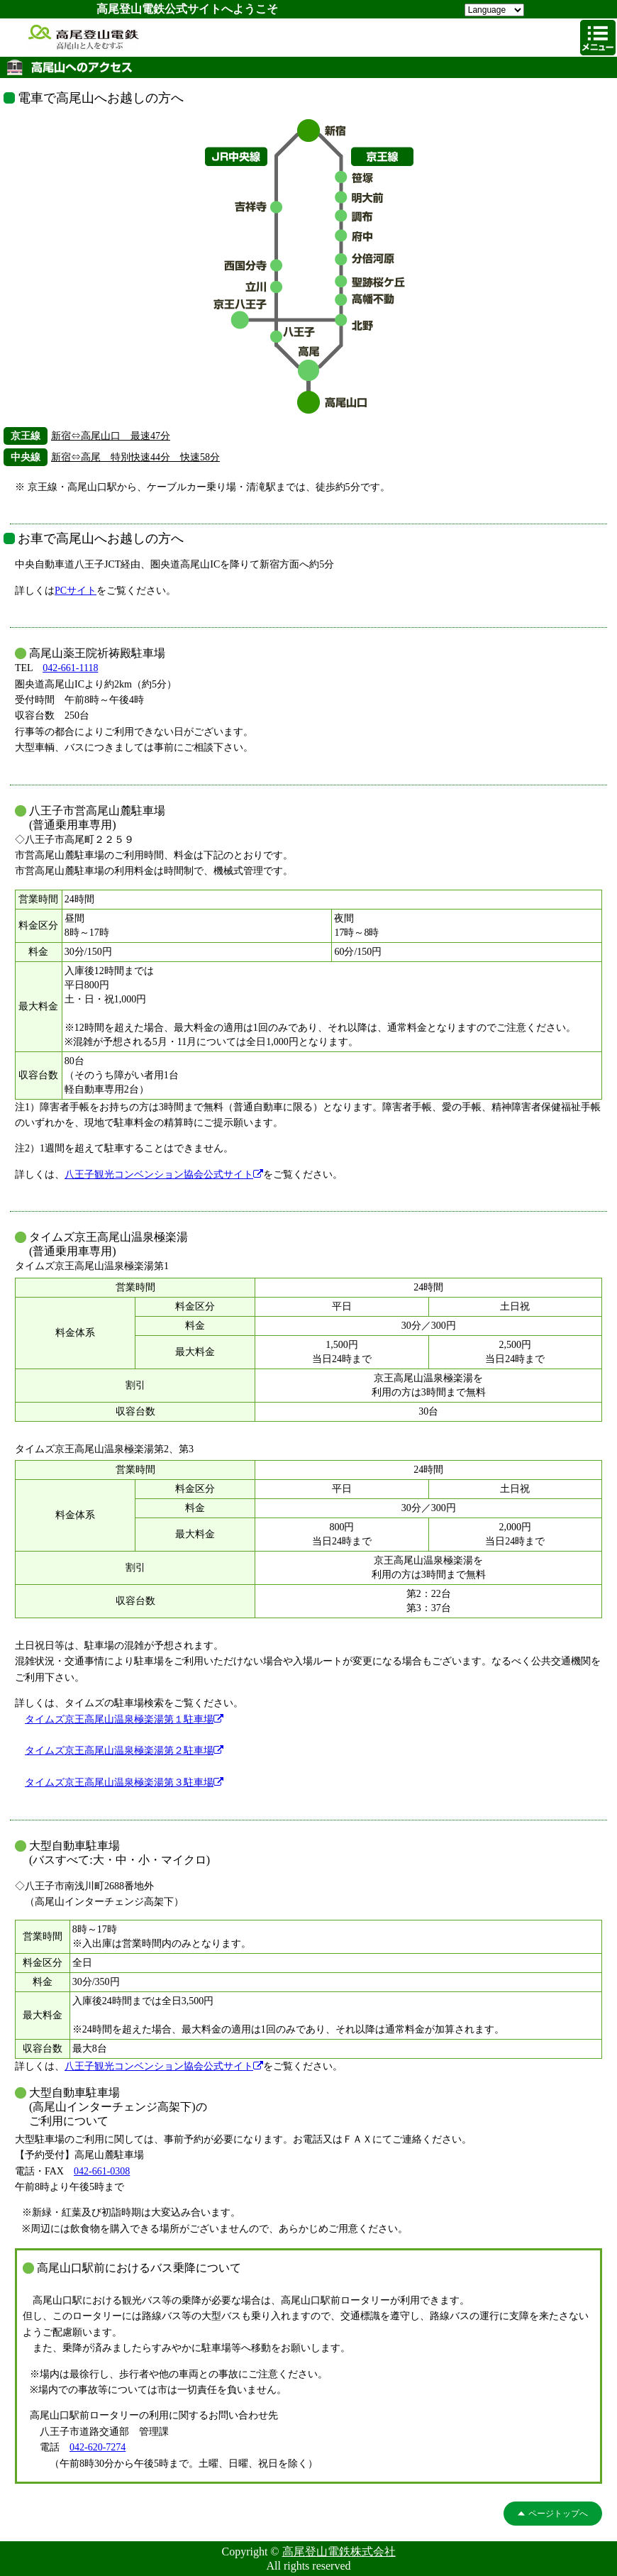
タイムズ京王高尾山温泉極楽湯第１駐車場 (124, 1719)
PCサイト (75, 590)
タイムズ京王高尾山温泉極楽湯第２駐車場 (124, 1750)
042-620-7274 (98, 2447)
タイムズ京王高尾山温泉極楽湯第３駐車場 (124, 1782)
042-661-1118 (70, 668)
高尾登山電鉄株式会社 (339, 2551)
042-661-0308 (102, 2171)
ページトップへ (558, 2514)
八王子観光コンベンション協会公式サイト (164, 1174)
